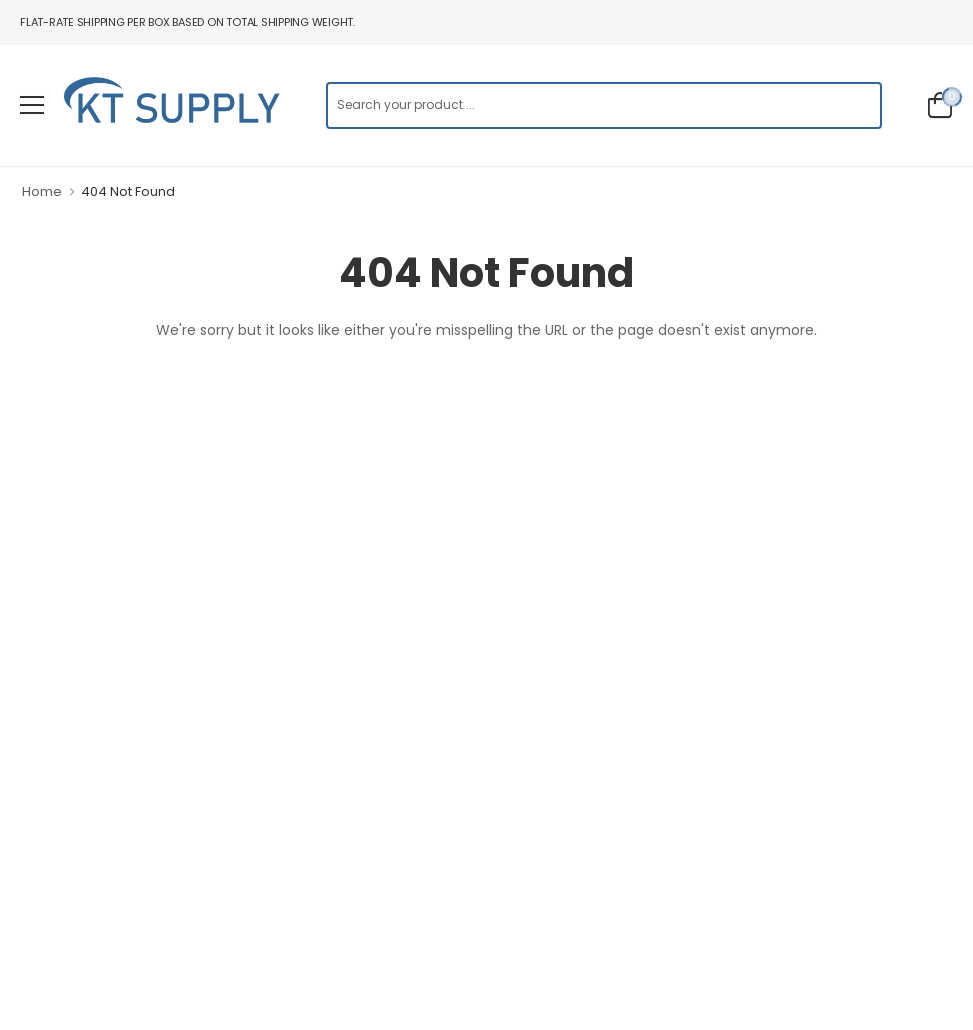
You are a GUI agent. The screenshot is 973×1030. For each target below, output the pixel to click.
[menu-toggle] (32, 105)
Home (42, 191)
